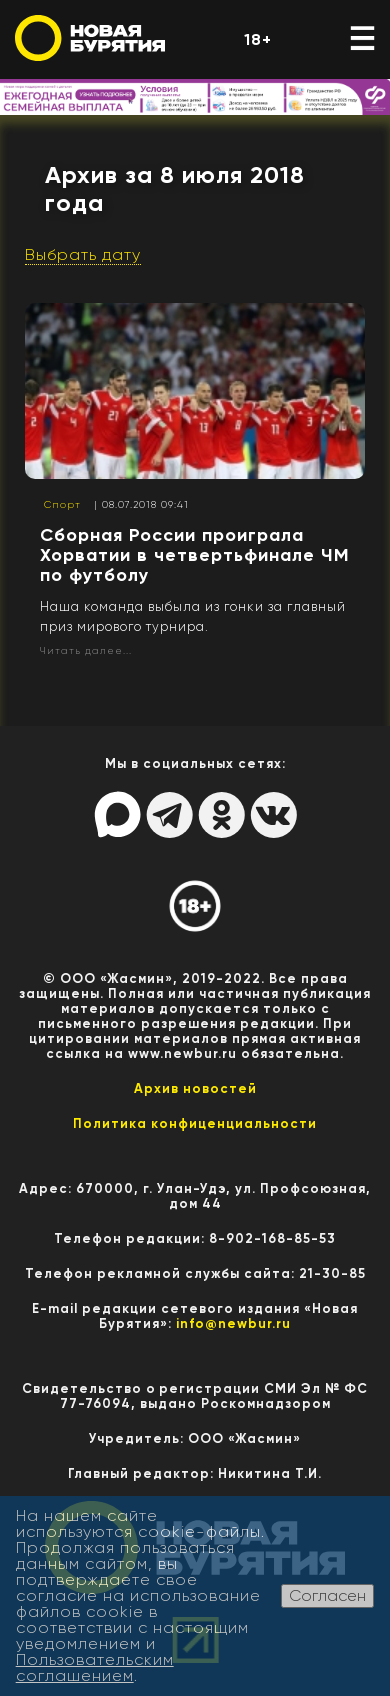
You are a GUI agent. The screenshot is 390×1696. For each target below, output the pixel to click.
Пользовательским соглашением (95, 1667)
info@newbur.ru (233, 1323)
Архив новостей (195, 1088)
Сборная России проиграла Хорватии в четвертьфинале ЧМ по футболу (195, 555)
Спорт (62, 504)
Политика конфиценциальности (195, 1123)
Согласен (327, 1595)
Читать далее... (86, 650)
